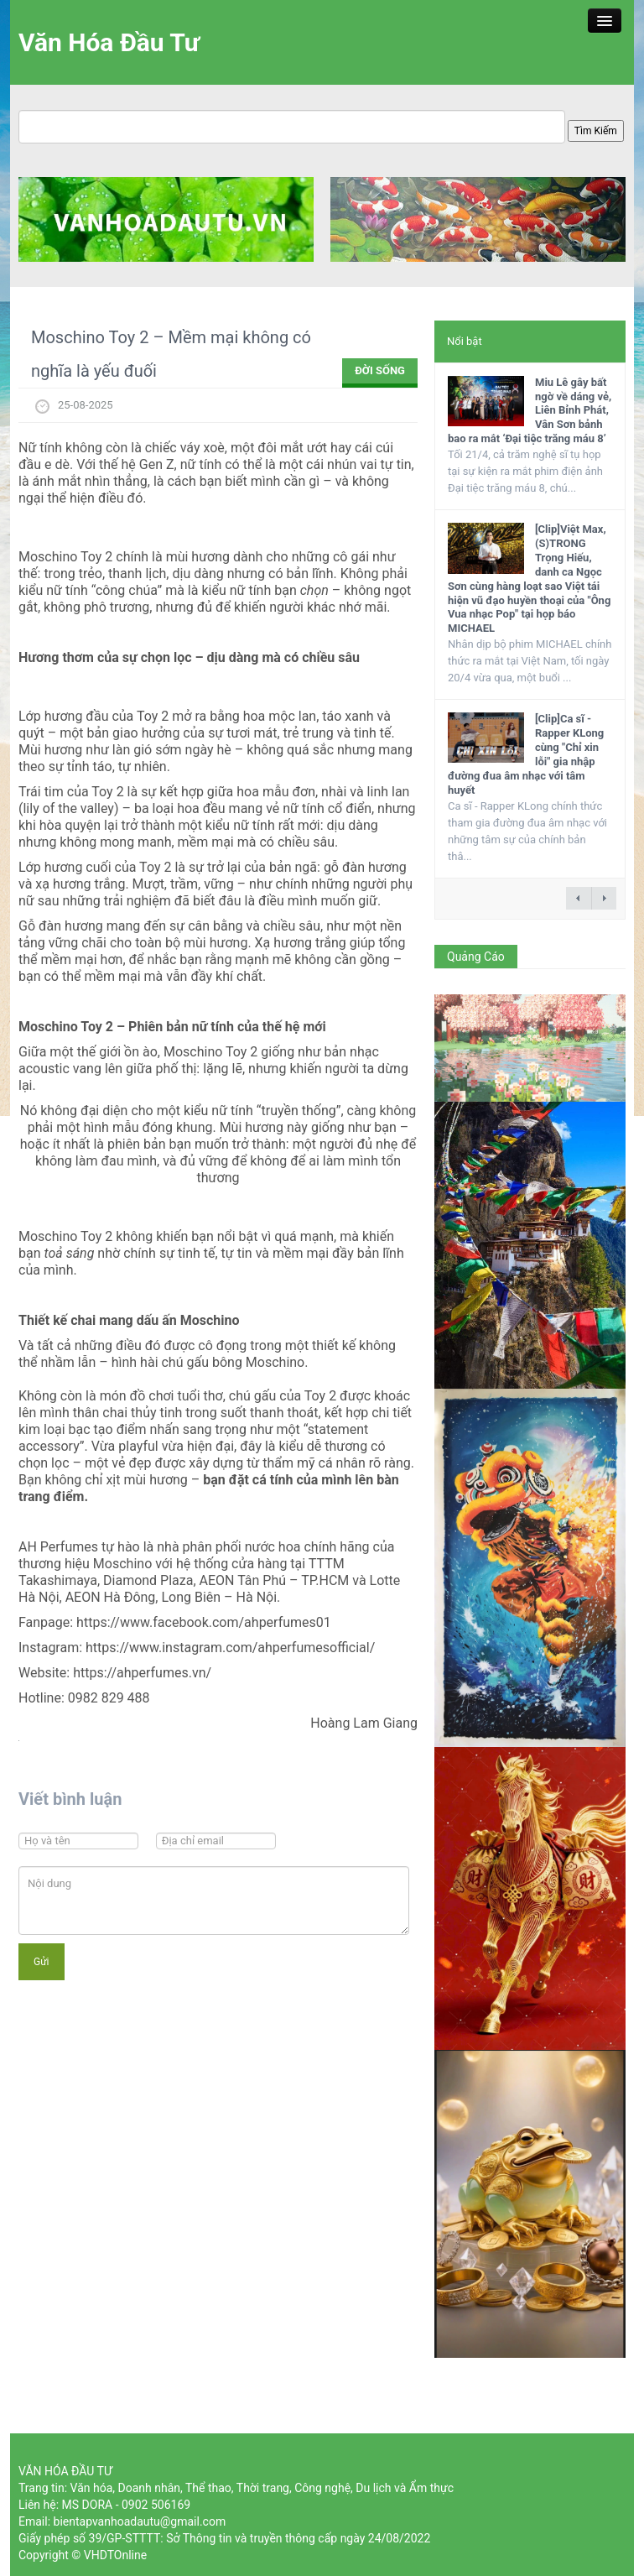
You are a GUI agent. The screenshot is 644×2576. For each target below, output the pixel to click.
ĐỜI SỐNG (380, 370)
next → (603, 898)
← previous (578, 898)
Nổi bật (464, 341)
